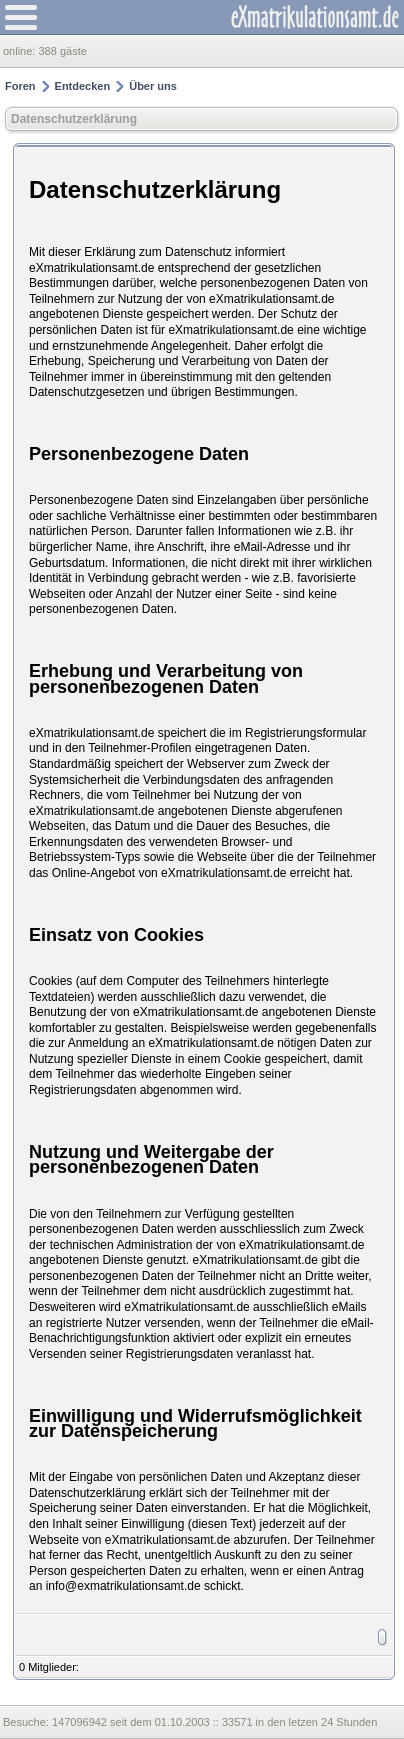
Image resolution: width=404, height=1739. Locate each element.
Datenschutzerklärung (74, 119)
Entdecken (83, 86)
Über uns (153, 86)
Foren (20, 86)
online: (20, 51)
